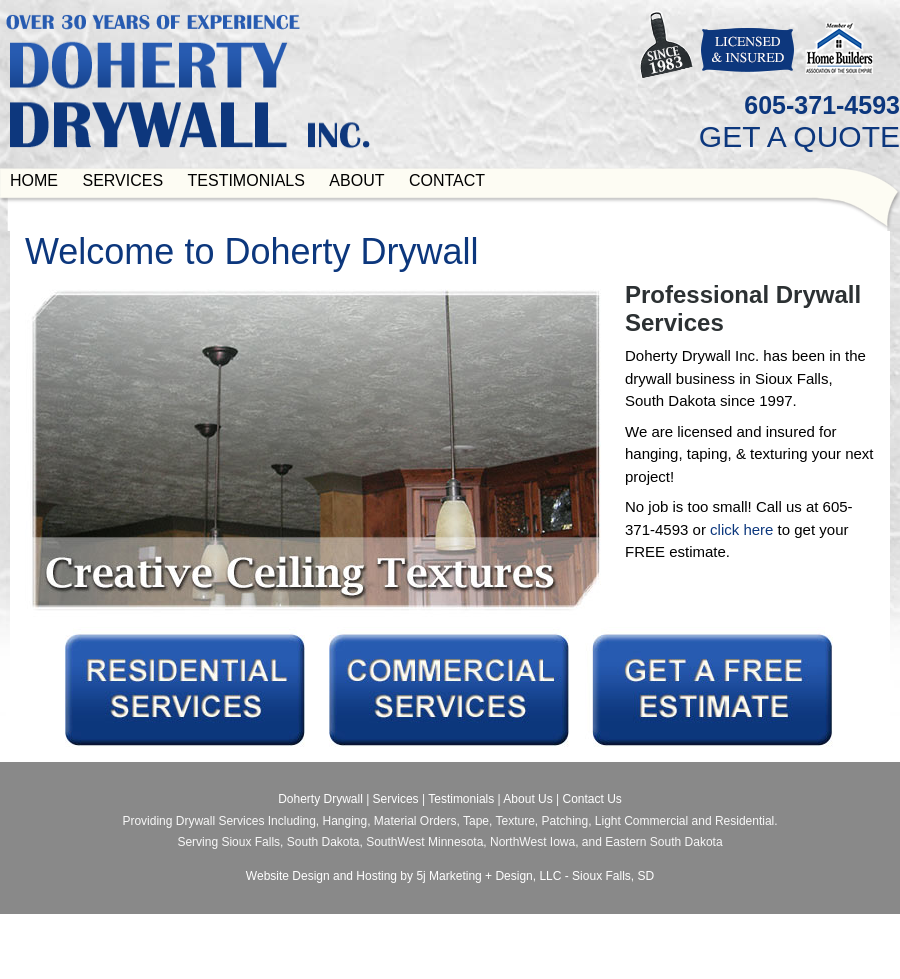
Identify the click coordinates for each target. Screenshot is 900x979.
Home (34, 180)
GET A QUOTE (799, 136)
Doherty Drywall (320, 799)
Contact (447, 180)
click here (741, 529)
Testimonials (246, 180)
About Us (527, 799)
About (356, 180)
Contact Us (592, 799)
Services (122, 180)
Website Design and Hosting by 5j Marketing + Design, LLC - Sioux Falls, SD (450, 876)
